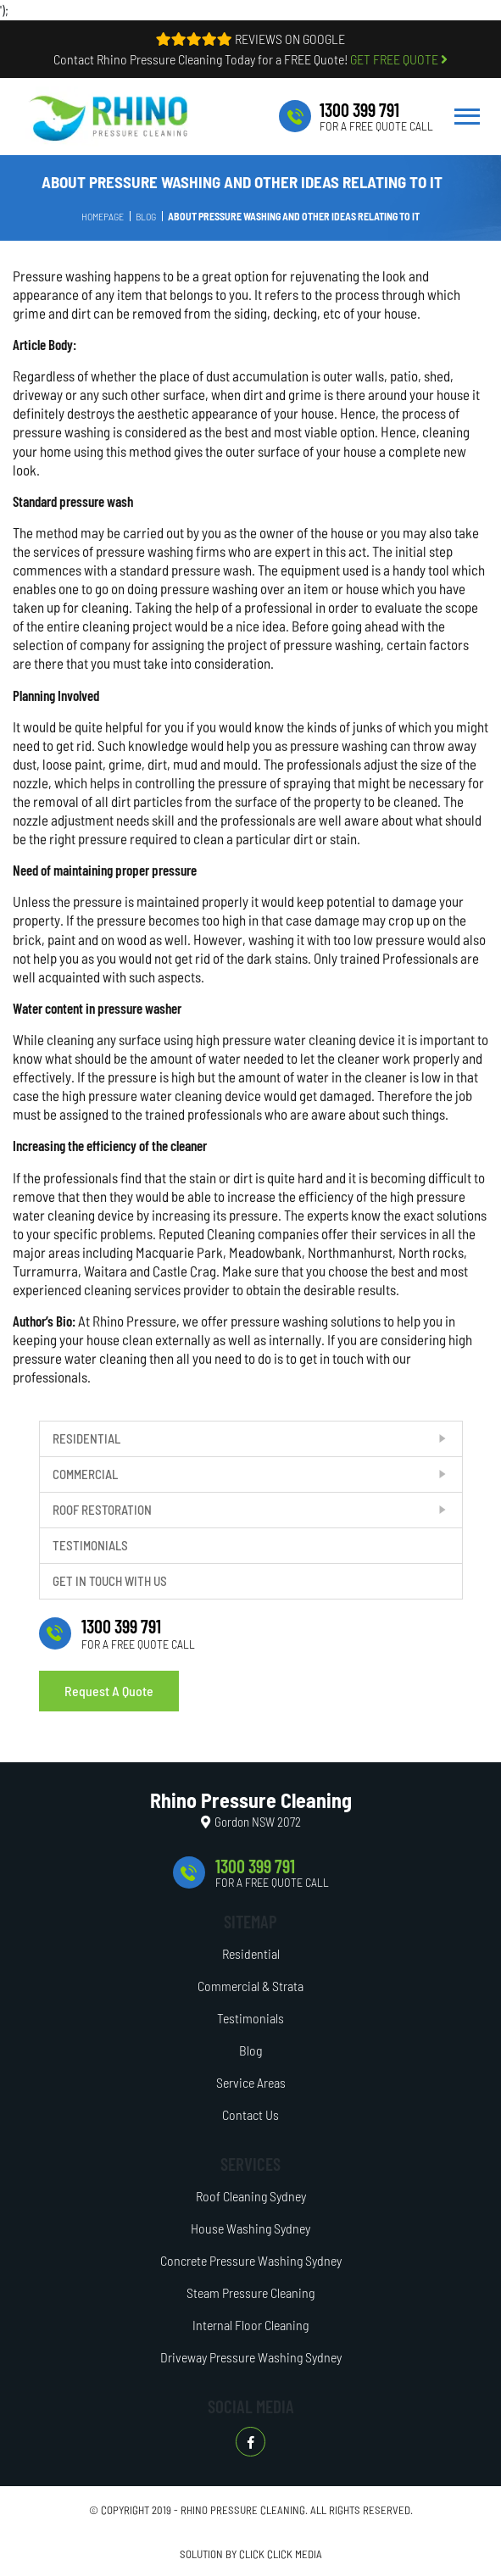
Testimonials (90, 1545)
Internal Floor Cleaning (250, 2325)
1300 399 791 (359, 109)
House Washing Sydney (250, 2228)
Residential (86, 1438)
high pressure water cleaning (276, 1039)
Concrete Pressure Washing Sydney (251, 2260)
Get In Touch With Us (110, 1580)
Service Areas (251, 2082)
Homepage (102, 216)
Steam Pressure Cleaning (250, 2292)
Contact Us (250, 2114)
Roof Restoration (102, 1509)
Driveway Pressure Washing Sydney (251, 2357)
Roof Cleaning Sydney (251, 2196)
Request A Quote (108, 1691)
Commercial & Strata (250, 1986)
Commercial (85, 1474)
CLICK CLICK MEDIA (280, 2554)
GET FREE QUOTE (399, 59)
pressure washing (209, 588)
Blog (146, 216)
